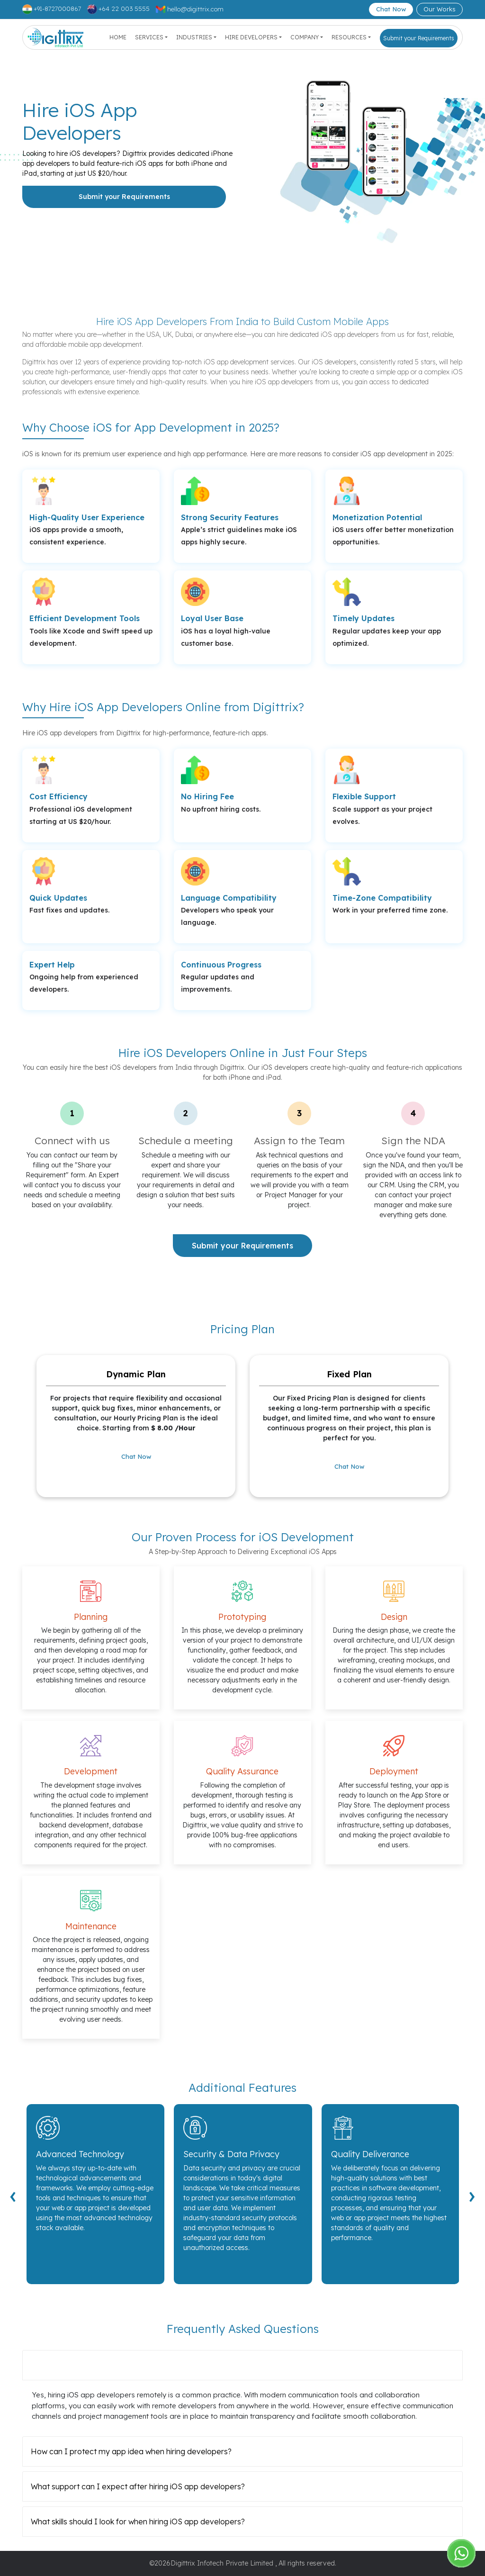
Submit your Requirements (418, 38)
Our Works (439, 9)
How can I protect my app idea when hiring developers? (131, 2451)
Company (304, 37)
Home (117, 37)
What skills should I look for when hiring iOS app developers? (138, 2521)
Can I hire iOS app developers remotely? (104, 2365)
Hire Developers (251, 37)
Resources (349, 37)
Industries (194, 37)
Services (149, 37)
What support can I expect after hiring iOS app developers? (138, 2486)
